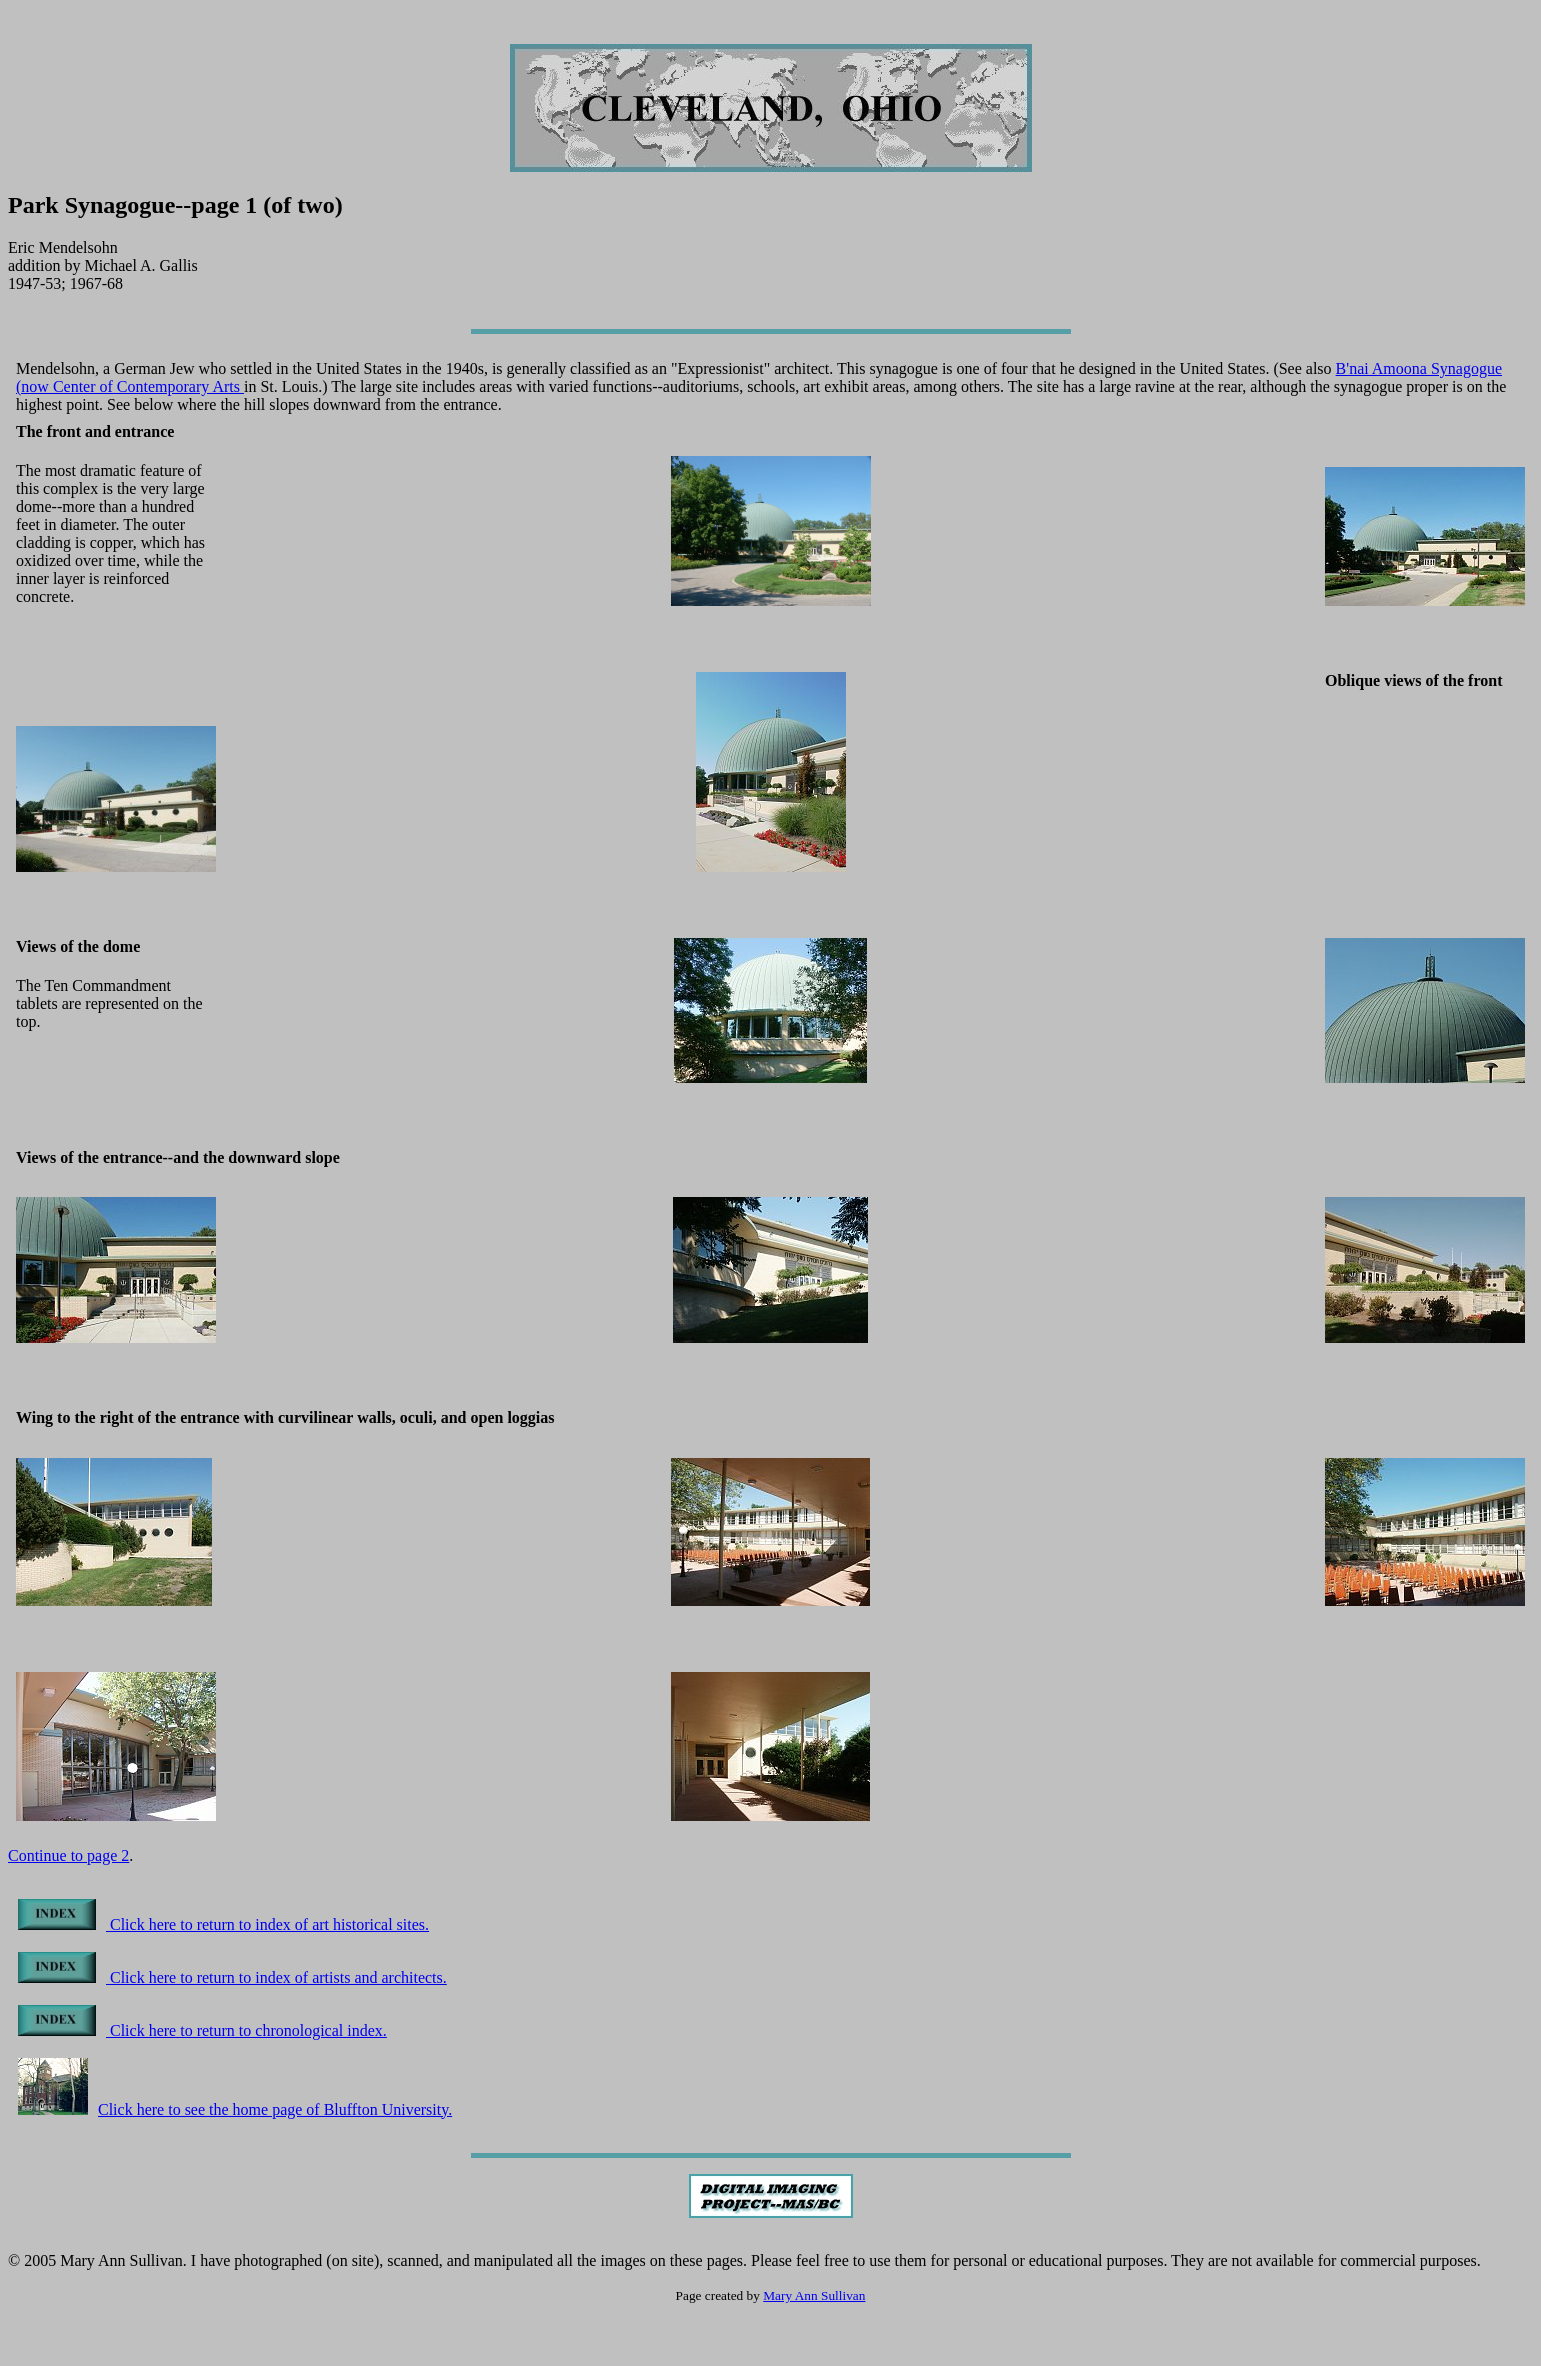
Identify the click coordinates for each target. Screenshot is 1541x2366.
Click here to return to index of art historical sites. (223, 1924)
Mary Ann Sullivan (814, 2295)
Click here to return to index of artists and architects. (232, 1977)
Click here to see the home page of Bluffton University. (235, 2109)
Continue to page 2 (68, 1855)
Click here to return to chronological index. (202, 2030)
